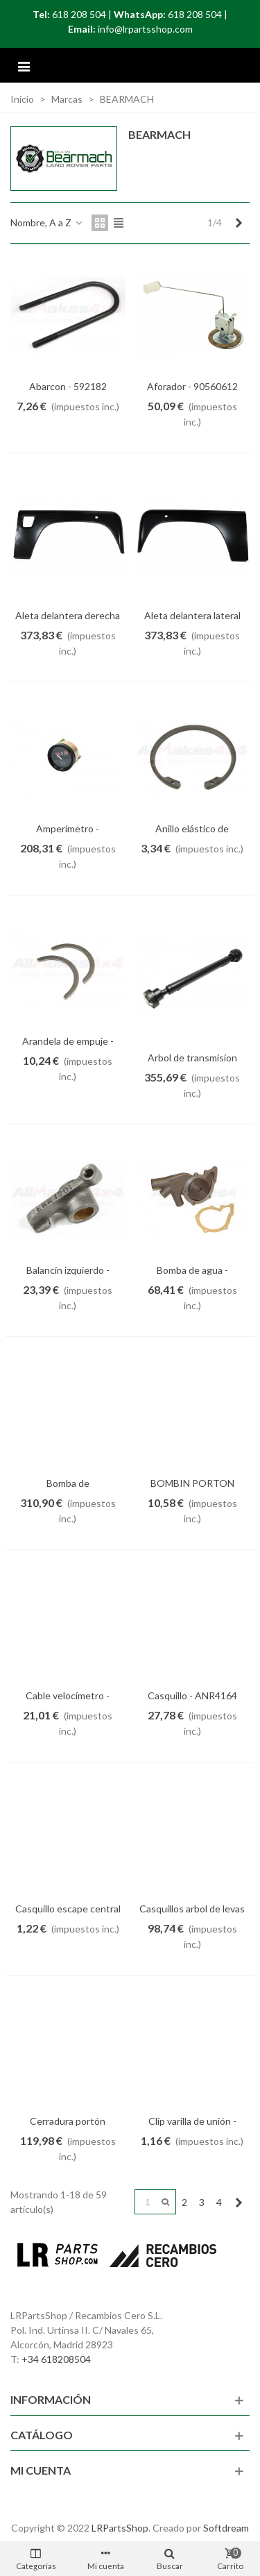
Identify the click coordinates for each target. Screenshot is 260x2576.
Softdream (226, 2528)
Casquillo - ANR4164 (192, 1695)
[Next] (238, 222)
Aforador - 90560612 (192, 386)
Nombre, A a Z (46, 222)
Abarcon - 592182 (68, 386)
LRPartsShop (120, 2528)
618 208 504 (79, 14)
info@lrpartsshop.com (145, 29)
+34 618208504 (56, 2359)
